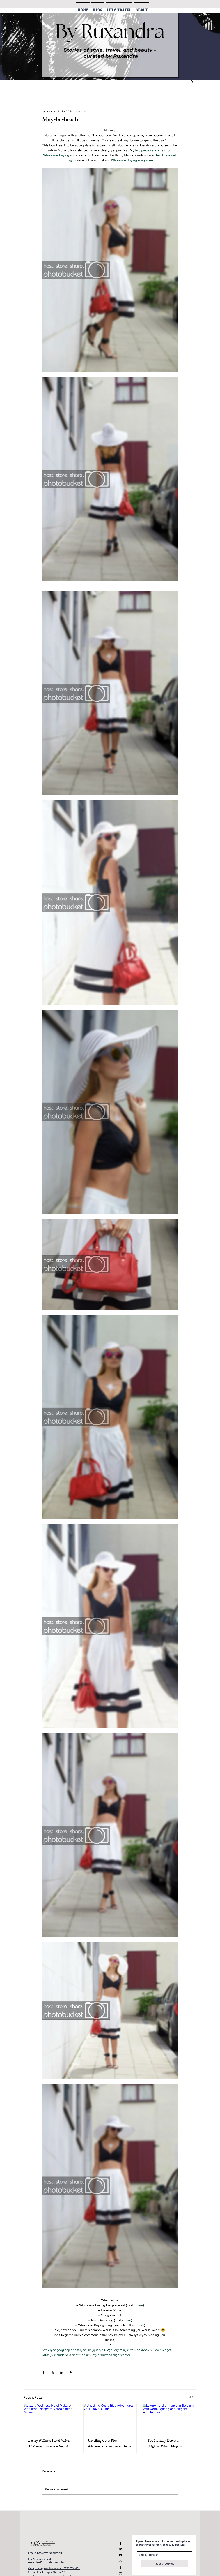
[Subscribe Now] (164, 2563)
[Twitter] (120, 2549)
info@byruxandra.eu (49, 2552)
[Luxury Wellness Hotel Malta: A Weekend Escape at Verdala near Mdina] (50, 2419)
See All (192, 2396)
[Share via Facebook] (43, 2372)
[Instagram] (120, 2573)
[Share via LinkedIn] (61, 2372)
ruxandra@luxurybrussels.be (46, 2562)
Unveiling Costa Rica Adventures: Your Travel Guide (109, 2444)
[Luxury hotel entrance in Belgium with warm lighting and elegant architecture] (169, 2419)
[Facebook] (120, 2543)
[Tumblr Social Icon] (120, 2567)
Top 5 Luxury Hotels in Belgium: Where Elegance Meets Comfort (165, 2444)
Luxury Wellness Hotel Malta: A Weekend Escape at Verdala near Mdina (49, 2444)
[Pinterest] (120, 2561)
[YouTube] (120, 2555)
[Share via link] (70, 2372)
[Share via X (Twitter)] (52, 2372)
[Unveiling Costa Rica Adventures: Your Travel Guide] (110, 2419)
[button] (192, 81)
